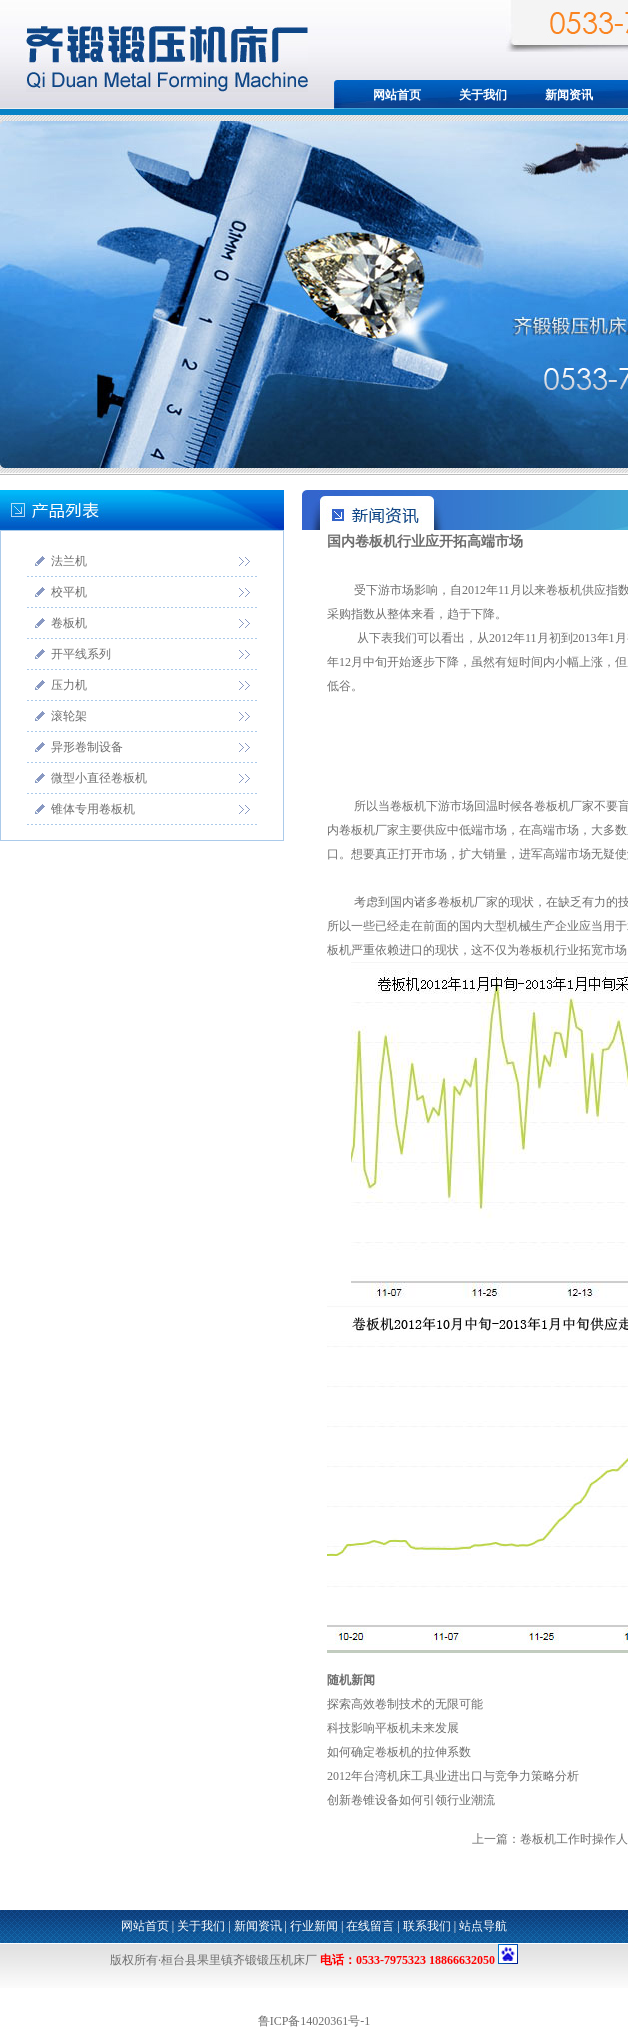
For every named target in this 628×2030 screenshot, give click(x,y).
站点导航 (483, 1926)
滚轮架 (69, 716)
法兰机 (69, 561)
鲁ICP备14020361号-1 (314, 2021)
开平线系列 (81, 654)
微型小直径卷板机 (99, 778)
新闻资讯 (569, 95)
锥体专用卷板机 (93, 809)
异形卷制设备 (87, 747)
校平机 (69, 592)
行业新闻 (314, 1926)
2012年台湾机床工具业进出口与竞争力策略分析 (453, 1776)
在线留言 (370, 1926)
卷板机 (69, 623)
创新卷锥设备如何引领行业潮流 (411, 1800)
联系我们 (427, 1926)
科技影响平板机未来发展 (393, 1728)
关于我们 (483, 95)
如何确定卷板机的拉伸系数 (399, 1752)
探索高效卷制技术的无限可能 (405, 1704)
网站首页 (397, 95)
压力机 (69, 685)
